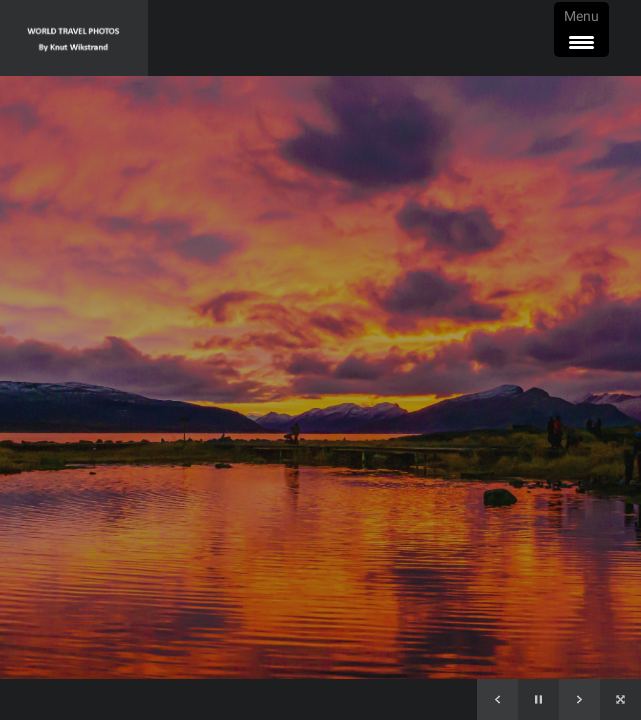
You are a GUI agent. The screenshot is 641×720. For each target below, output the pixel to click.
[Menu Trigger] (581, 29)
